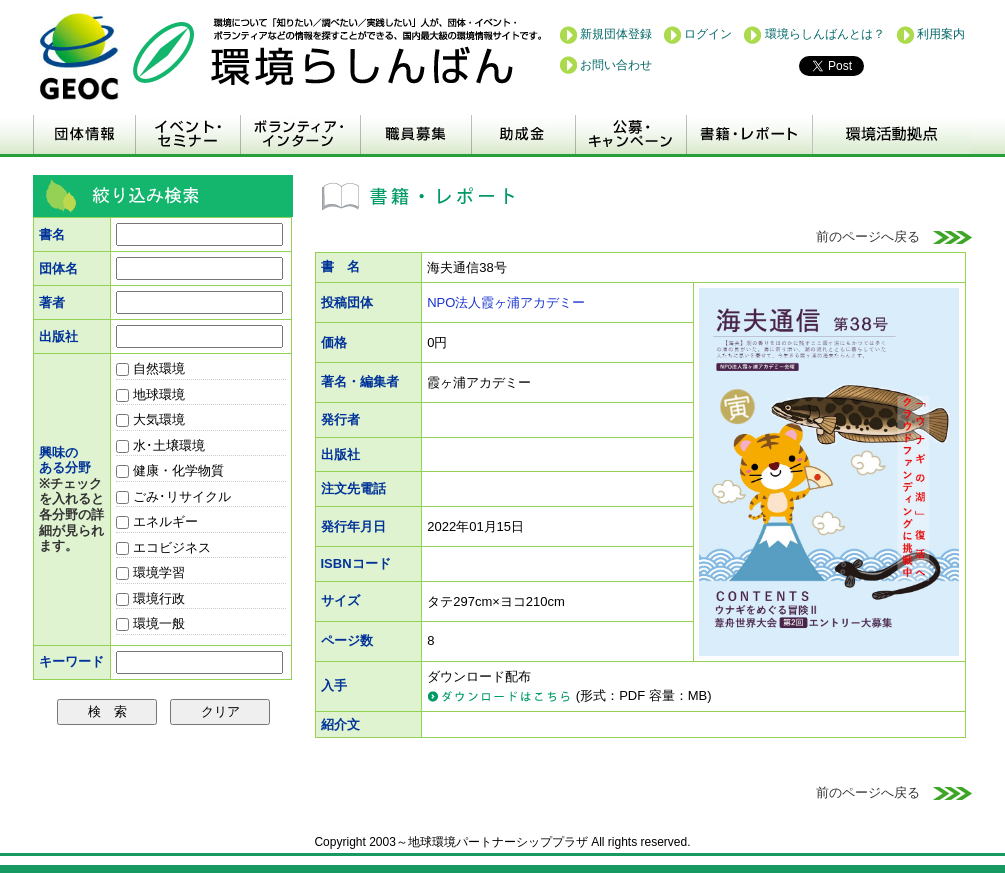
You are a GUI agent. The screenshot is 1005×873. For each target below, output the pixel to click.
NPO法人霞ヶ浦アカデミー (506, 302)
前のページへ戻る (894, 236)
